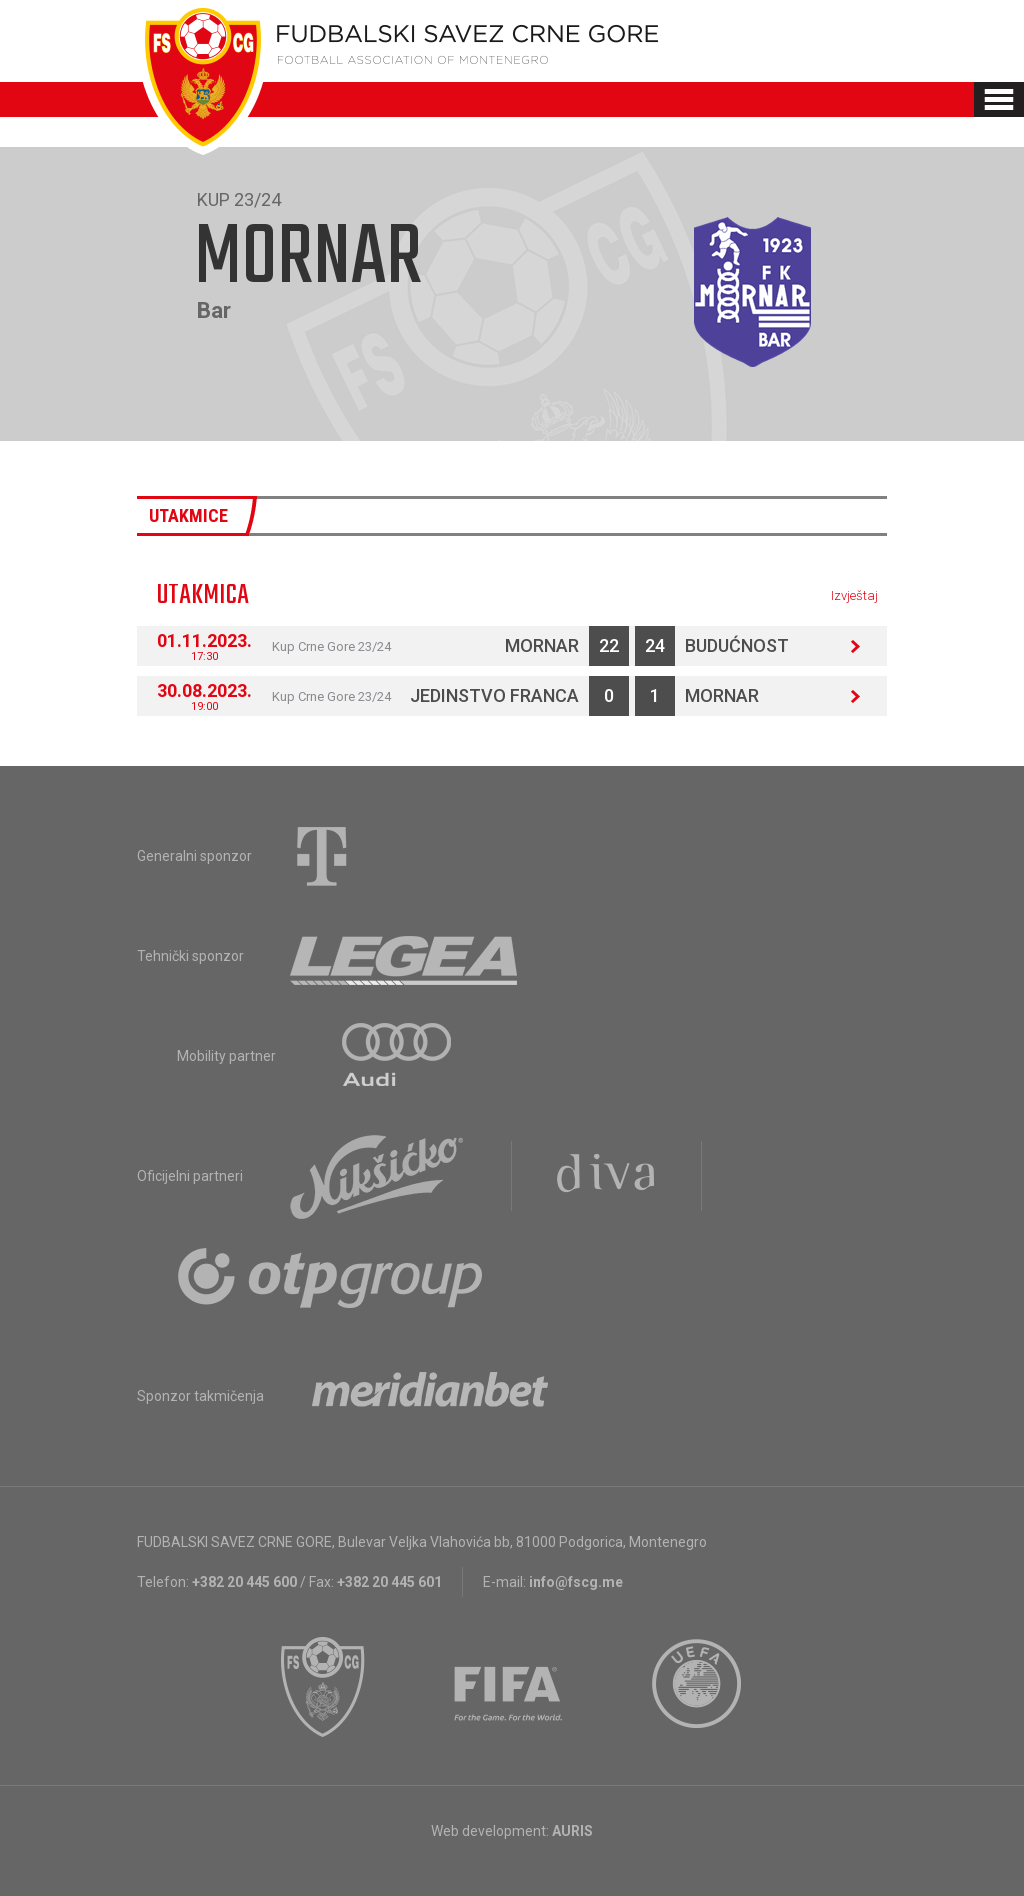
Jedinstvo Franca (494, 695)
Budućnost (737, 645)
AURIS (572, 1831)
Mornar (542, 645)
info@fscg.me (576, 1582)
